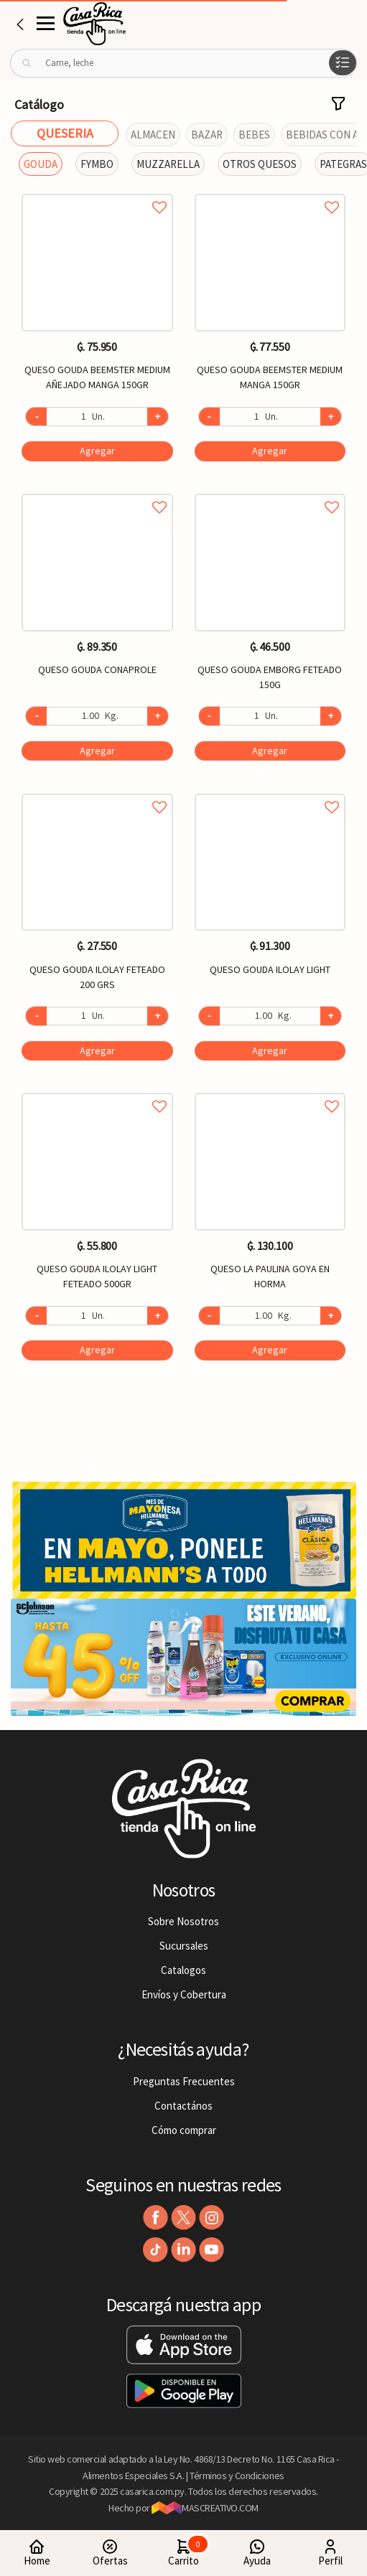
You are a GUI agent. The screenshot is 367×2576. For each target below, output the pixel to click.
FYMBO (96, 164)
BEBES (254, 134)
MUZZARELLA (168, 164)
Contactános (183, 2105)
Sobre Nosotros (183, 1921)
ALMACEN (153, 134)
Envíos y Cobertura (183, 1994)
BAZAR (207, 134)
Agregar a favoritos (97, 191)
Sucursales (183, 1945)
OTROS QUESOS (260, 164)
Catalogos (183, 1970)
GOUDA (40, 164)
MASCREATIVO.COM (205, 2507)
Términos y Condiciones (237, 2475)
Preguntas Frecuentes (184, 2081)
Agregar (97, 450)
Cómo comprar (184, 2130)
